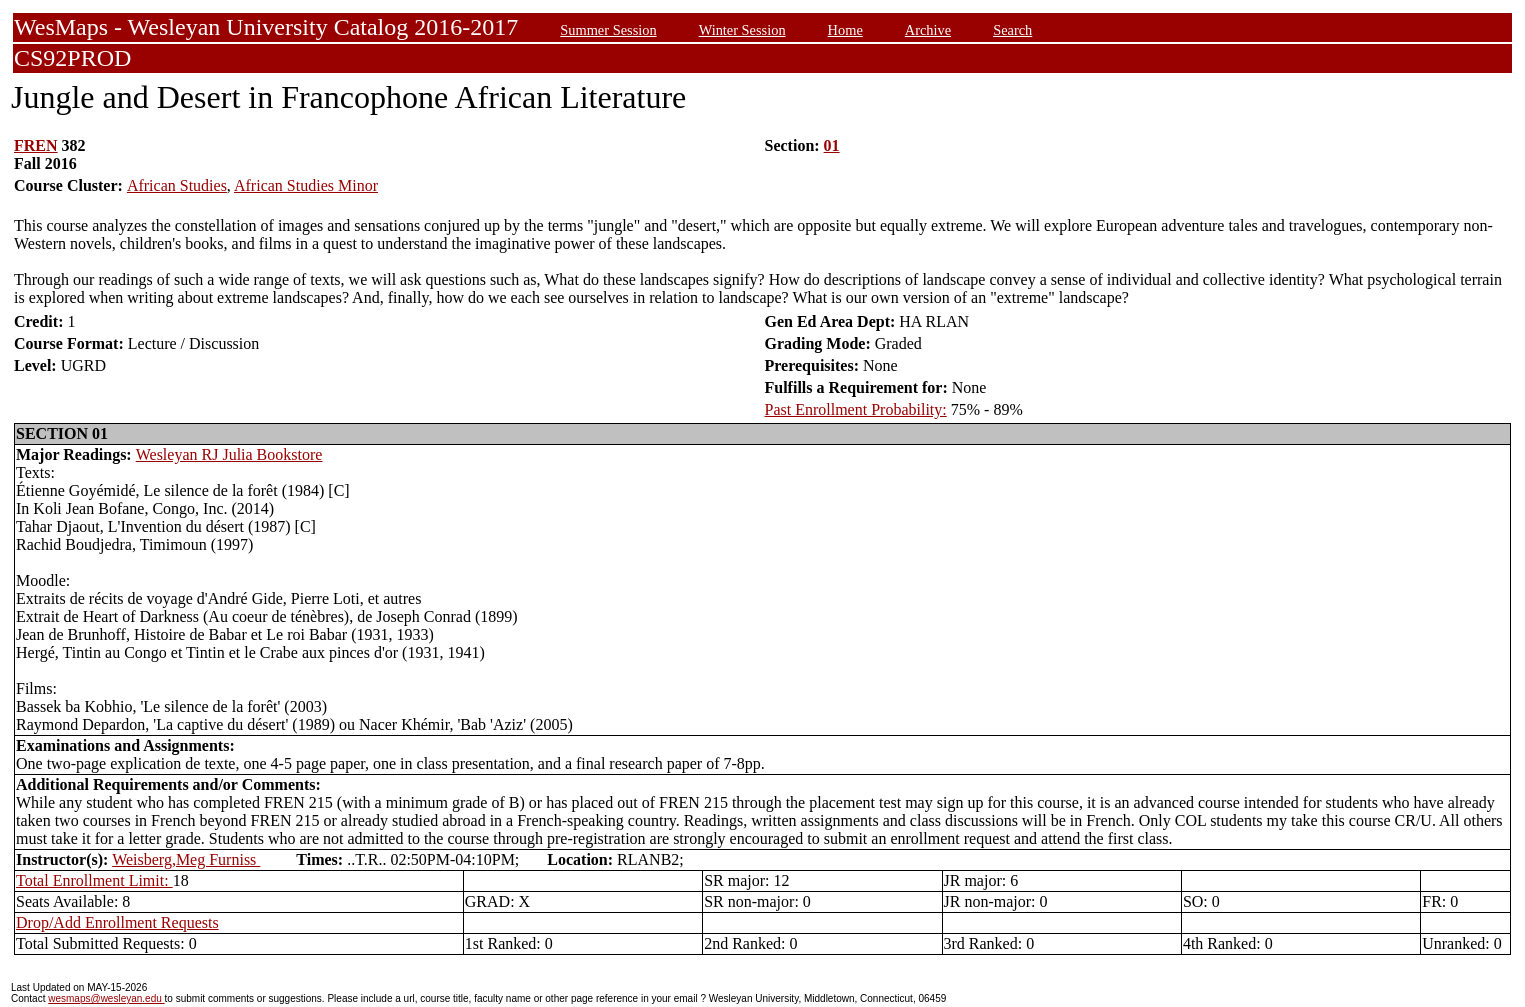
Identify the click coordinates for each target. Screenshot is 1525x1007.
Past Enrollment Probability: (856, 409)
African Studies (177, 185)
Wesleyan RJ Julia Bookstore (229, 454)
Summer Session (608, 30)
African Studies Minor (306, 185)
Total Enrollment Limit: (94, 880)
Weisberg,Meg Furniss (186, 859)
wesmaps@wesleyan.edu (106, 998)
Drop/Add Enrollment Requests (117, 922)
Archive (928, 30)
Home (845, 30)
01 (832, 145)
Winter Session (742, 30)
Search (1012, 30)
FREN (36, 145)
